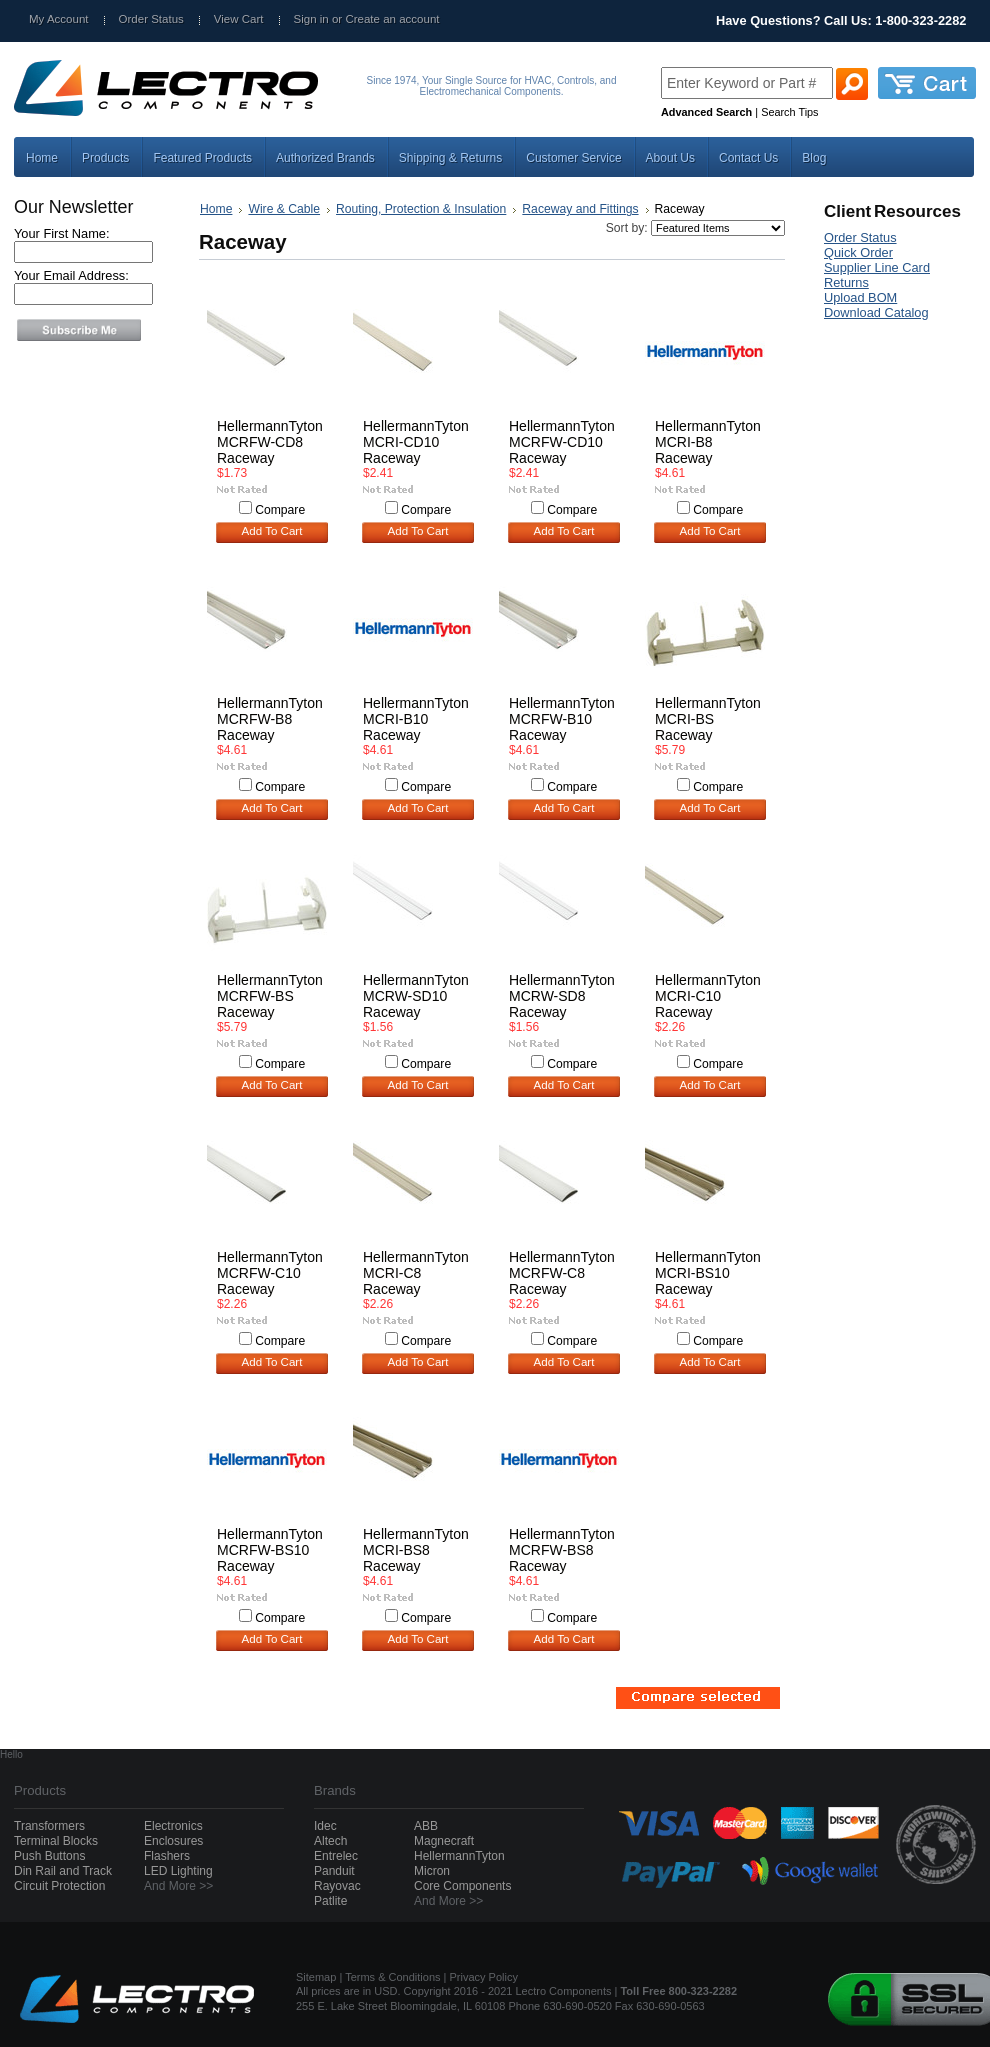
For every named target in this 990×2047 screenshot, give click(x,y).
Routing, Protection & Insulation (421, 209)
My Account (59, 19)
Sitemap (316, 1977)
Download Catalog (876, 312)
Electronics (173, 1826)
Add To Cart (272, 531)
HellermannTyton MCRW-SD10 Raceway (416, 996)
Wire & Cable (284, 209)
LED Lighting (178, 1871)
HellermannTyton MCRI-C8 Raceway (416, 1273)
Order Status (151, 19)
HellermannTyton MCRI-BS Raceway (708, 719)
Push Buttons (49, 1856)
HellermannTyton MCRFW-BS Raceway (270, 996)
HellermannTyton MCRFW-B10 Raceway (562, 719)
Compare (280, 510)
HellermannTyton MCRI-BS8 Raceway (416, 1550)
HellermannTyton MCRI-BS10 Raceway (708, 1273)
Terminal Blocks (56, 1841)
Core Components (462, 1886)
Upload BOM (860, 297)
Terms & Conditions (392, 1977)
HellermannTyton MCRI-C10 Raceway (708, 996)
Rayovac (337, 1886)
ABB (426, 1826)
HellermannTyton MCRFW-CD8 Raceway (270, 442)
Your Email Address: (71, 275)
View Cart (239, 19)
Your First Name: (62, 233)
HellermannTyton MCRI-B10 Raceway (416, 719)
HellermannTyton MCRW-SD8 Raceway (562, 996)
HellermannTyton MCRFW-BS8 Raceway (562, 1550)
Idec (325, 1826)
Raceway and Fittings (580, 209)
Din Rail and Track (63, 1871)
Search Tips (789, 112)
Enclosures (173, 1841)
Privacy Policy (484, 1977)
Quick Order (858, 252)
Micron (432, 1871)
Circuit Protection (59, 1886)
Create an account (392, 19)
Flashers (167, 1856)
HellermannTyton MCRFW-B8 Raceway (270, 719)
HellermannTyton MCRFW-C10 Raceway (270, 1273)
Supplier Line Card (877, 267)
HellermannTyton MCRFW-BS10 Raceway (270, 1550)
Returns (846, 282)
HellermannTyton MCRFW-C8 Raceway (562, 1273)
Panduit (334, 1871)
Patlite (330, 1901)
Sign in (311, 19)
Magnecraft (444, 1841)
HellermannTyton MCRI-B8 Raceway (708, 442)
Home (216, 209)
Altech (330, 1841)
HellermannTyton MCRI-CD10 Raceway (416, 442)
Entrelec (336, 1856)
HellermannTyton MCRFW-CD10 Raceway (562, 442)
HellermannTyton (459, 1856)
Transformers (49, 1826)
